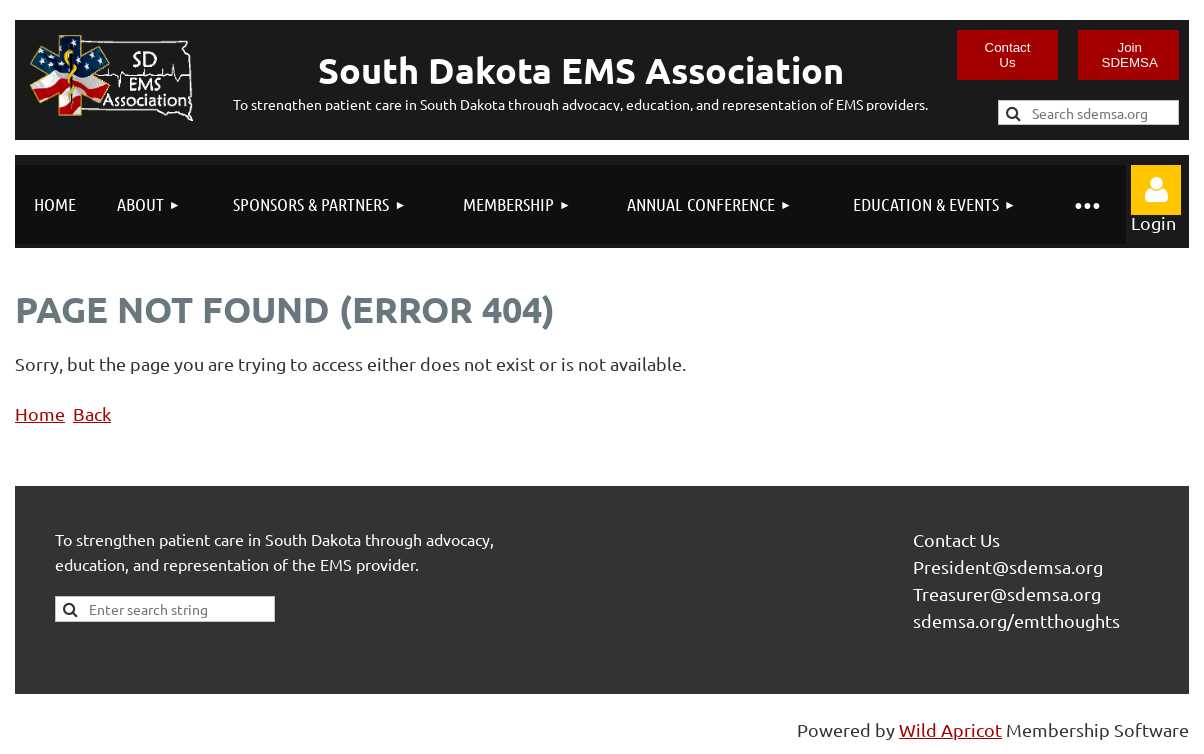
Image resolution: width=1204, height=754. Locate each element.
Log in (1156, 190)
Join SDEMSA (1130, 55)
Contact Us (1008, 55)
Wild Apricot (950, 729)
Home (40, 413)
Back (92, 413)
